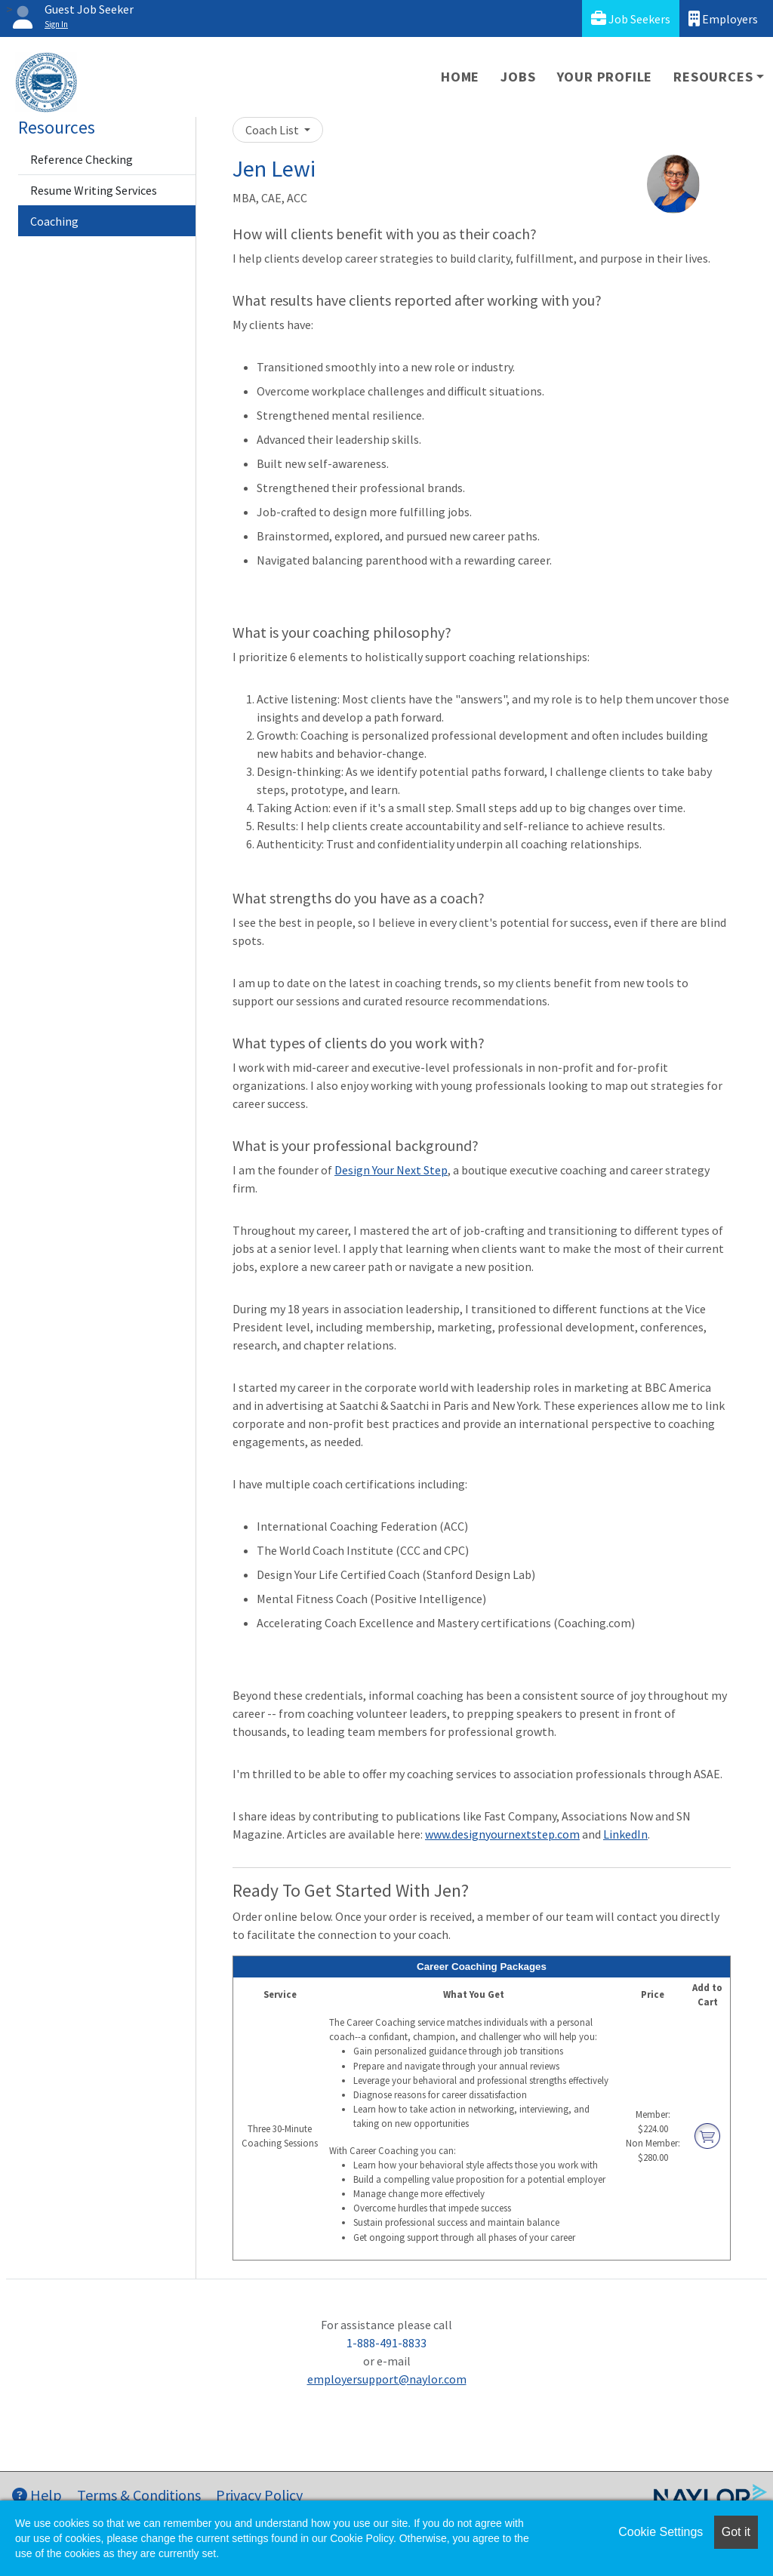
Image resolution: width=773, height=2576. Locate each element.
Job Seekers (630, 18)
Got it (736, 2531)
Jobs (517, 76)
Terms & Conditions (139, 2494)
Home (460, 76)
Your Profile (605, 76)
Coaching (54, 221)
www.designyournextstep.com (502, 1834)
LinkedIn (625, 1834)
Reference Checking (81, 159)
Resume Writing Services (93, 190)
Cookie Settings (660, 2531)
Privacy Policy (259, 2494)
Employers (723, 18)
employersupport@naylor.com (387, 2379)
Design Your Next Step (391, 1169)
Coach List (273, 129)
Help (37, 2494)
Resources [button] (713, 76)
